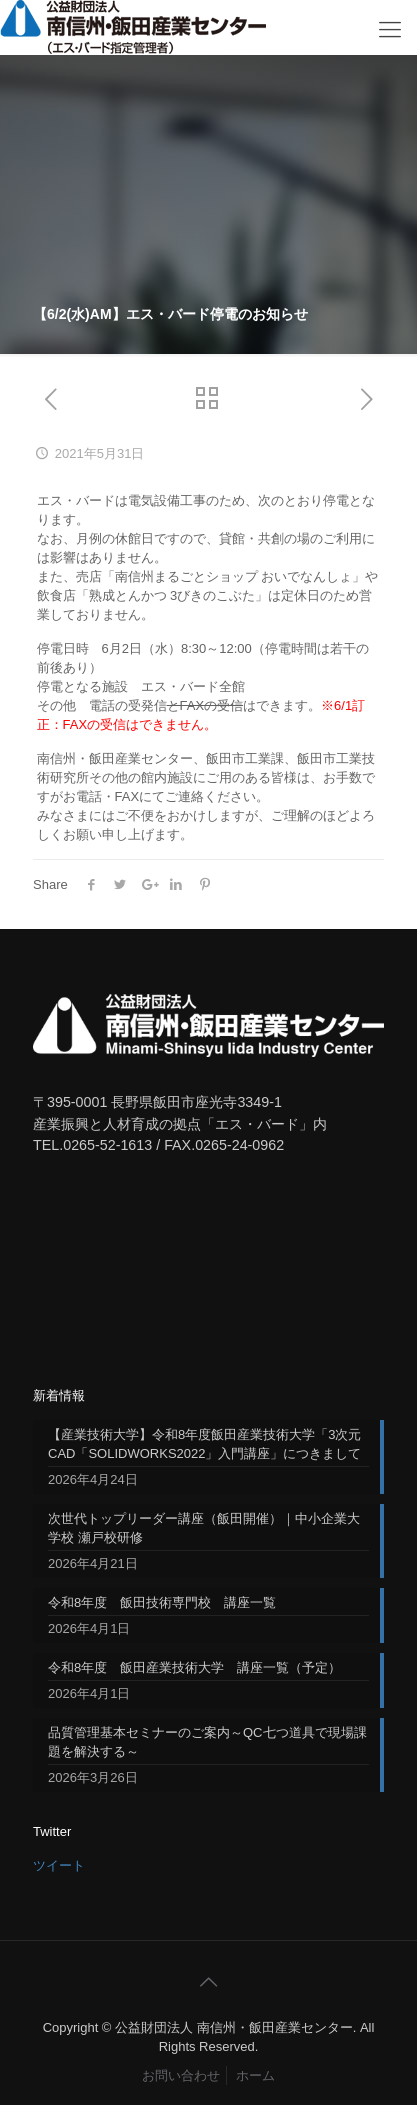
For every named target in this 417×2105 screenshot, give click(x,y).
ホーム (255, 2075)
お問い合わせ (181, 2075)
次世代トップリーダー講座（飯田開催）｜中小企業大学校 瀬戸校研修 (204, 1528)
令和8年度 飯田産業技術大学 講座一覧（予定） (194, 1667)
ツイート (59, 1865)
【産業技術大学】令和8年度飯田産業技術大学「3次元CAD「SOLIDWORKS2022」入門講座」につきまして (205, 1444)
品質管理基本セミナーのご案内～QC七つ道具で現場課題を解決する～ (207, 1742)
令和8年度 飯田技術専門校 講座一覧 (162, 1602)
